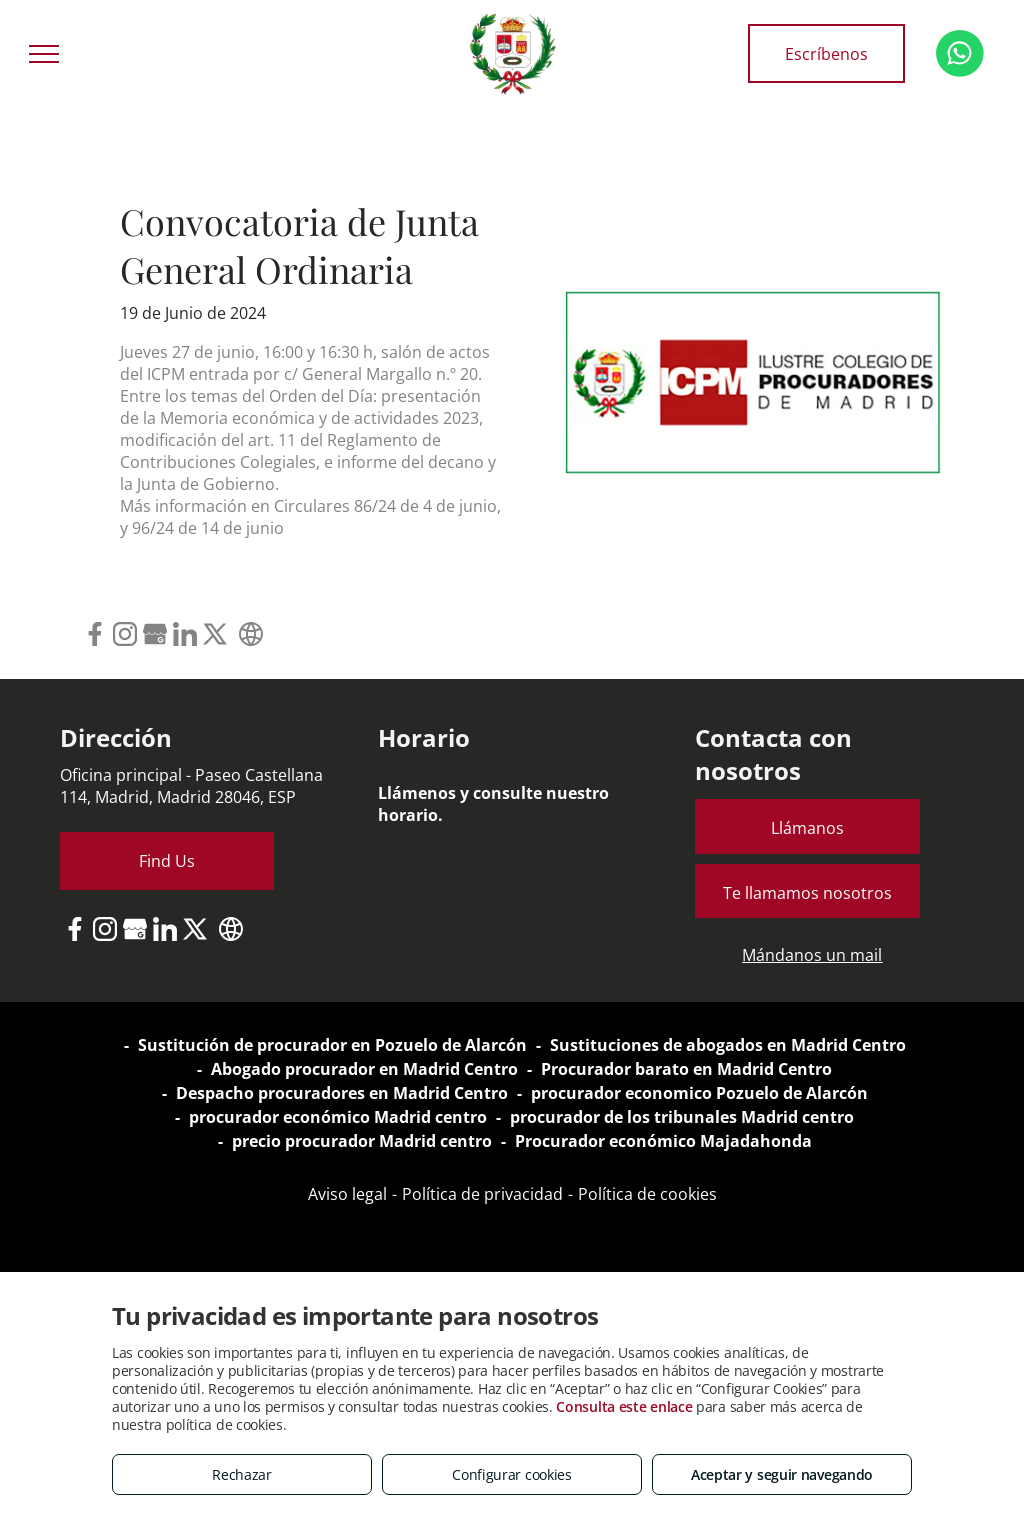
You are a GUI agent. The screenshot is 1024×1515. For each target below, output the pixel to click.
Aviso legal (347, 1194)
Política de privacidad (482, 1194)
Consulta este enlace (624, 1406)
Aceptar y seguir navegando (782, 1474)
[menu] (44, 54)
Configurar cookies (512, 1474)
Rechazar (242, 1474)
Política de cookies (647, 1194)
